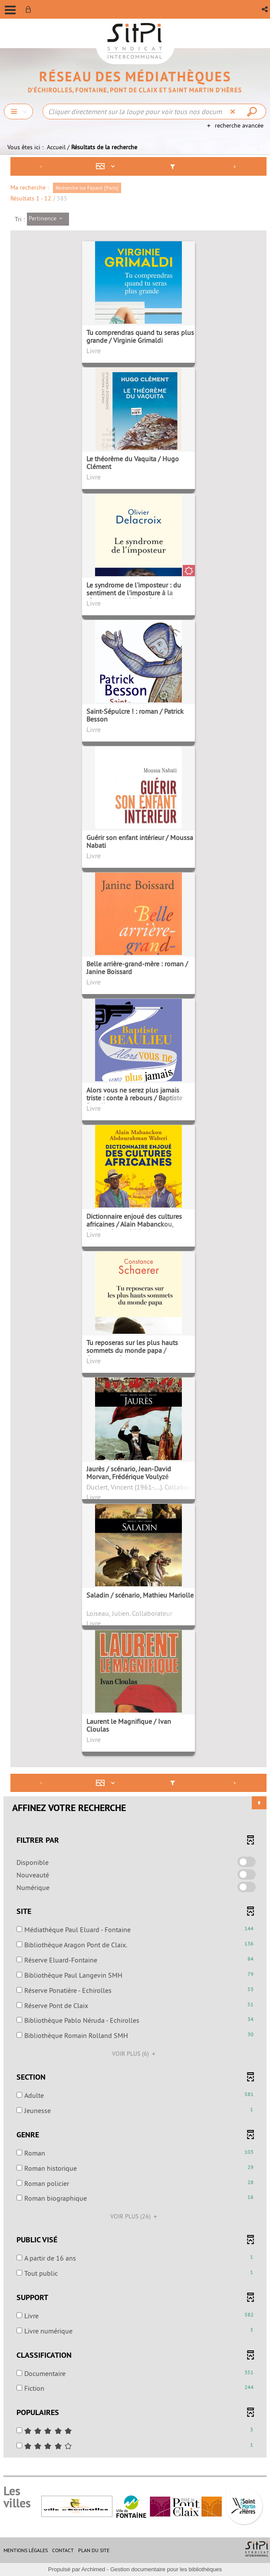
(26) (135, 2216)
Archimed (93, 2569)
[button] (265, 9)
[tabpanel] (135, 1308)
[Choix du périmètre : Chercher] (18, 111)
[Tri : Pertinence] (48, 219)
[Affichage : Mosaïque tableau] (107, 166)
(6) (135, 2054)
